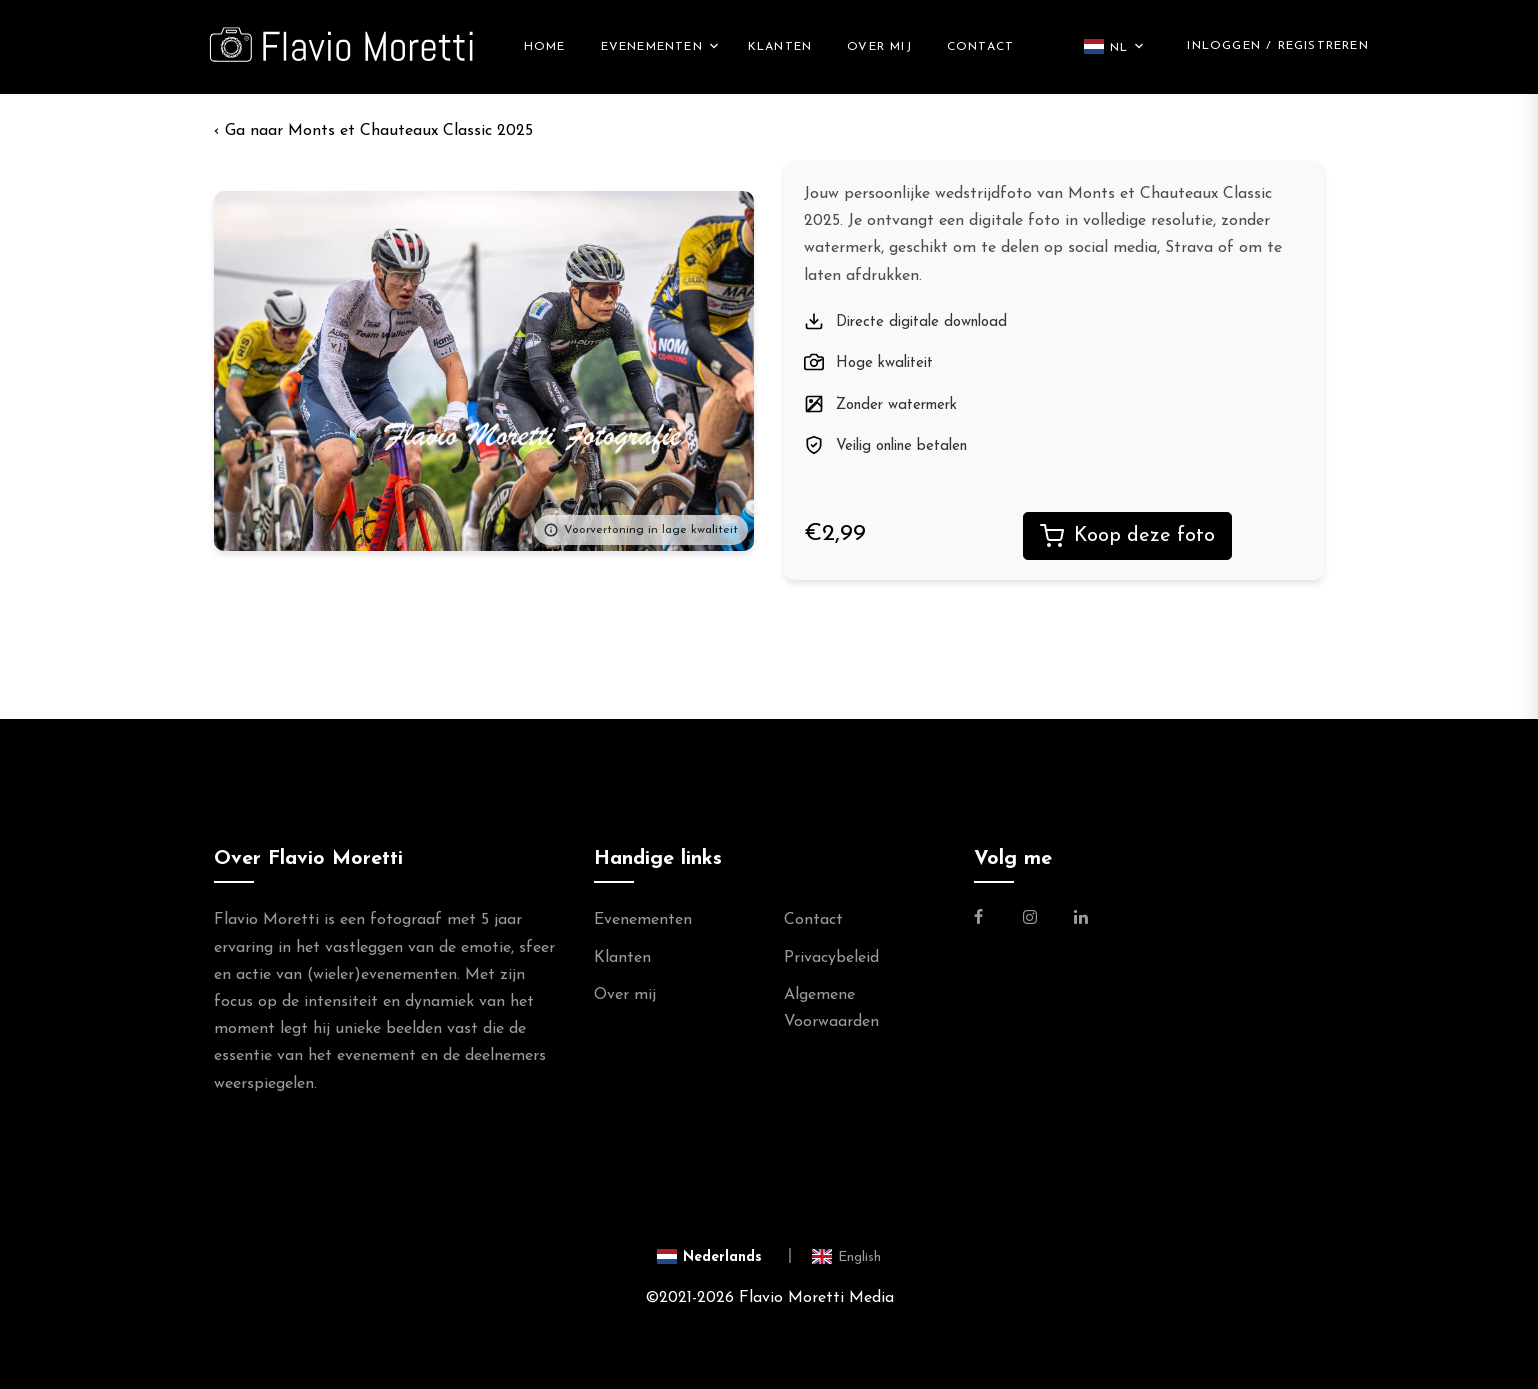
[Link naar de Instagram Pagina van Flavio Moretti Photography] (1030, 920)
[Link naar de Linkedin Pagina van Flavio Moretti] (1081, 920)
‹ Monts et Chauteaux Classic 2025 (373, 131)
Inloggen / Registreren (1277, 46)
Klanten (780, 47)
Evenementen (652, 47)
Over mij (879, 47)
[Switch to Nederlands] (724, 1256)
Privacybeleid (831, 958)
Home (545, 47)
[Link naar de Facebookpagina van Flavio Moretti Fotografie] (990, 920)
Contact (980, 47)
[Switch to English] (846, 1256)
